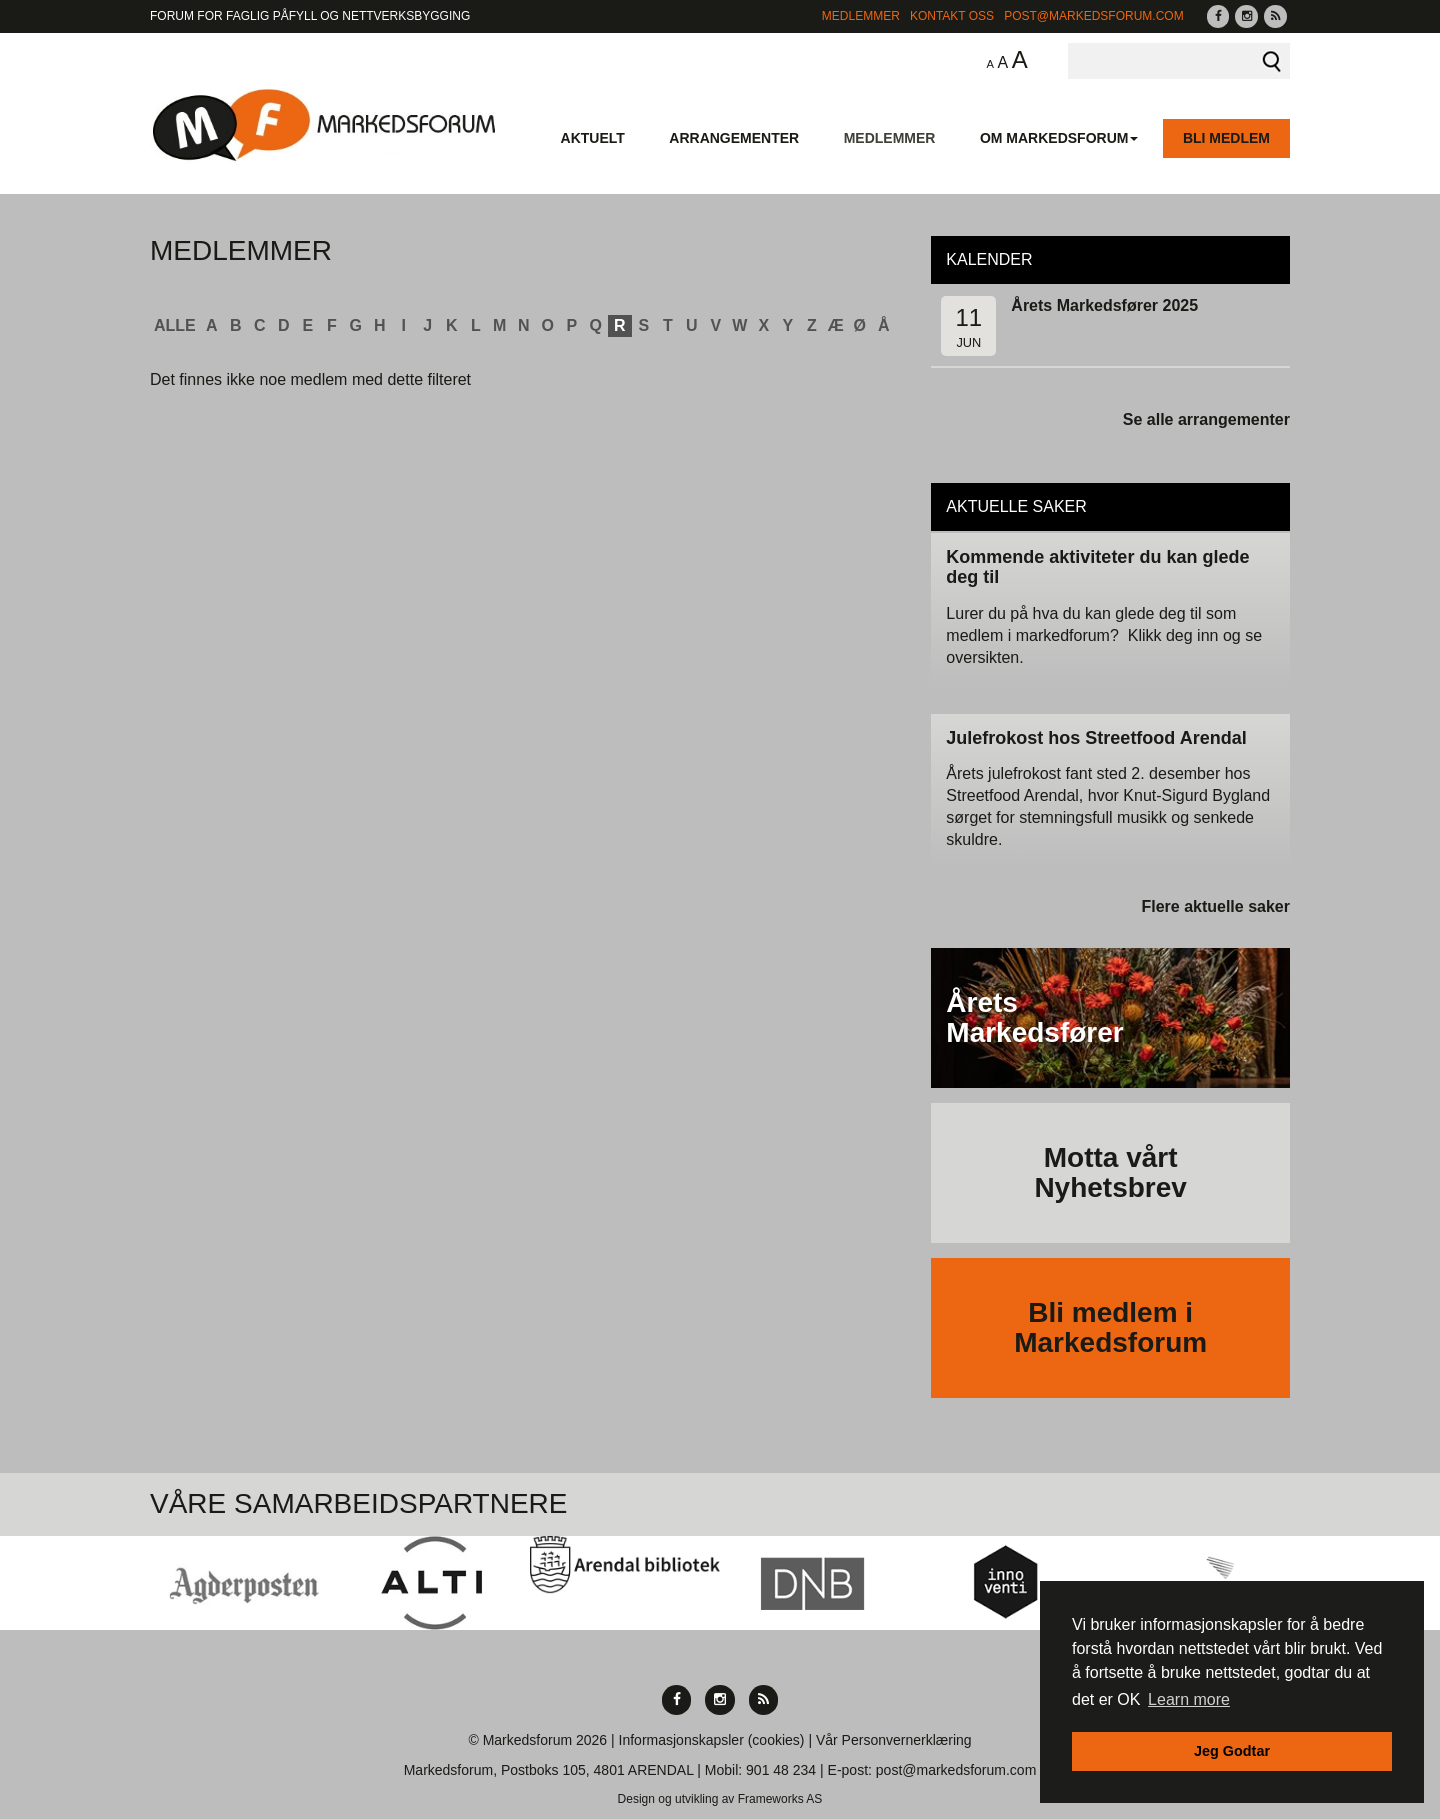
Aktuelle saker (1016, 506)
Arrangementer (734, 138)
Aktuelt (593, 138)
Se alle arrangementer (1206, 419)
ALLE (175, 325)
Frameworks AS (780, 1799)
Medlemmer (861, 16)
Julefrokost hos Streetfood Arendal (1096, 738)
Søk (1272, 61)
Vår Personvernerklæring (894, 1740)
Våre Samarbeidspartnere (359, 1503)
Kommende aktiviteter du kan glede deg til (1097, 567)
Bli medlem (1226, 138)
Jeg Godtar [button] (1232, 1751)
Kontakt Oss (952, 16)
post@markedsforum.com (1094, 16)
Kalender (989, 259)
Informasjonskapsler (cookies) (712, 1740)
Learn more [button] (1189, 1699)
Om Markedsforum (1059, 138)
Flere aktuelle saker (1215, 906)
